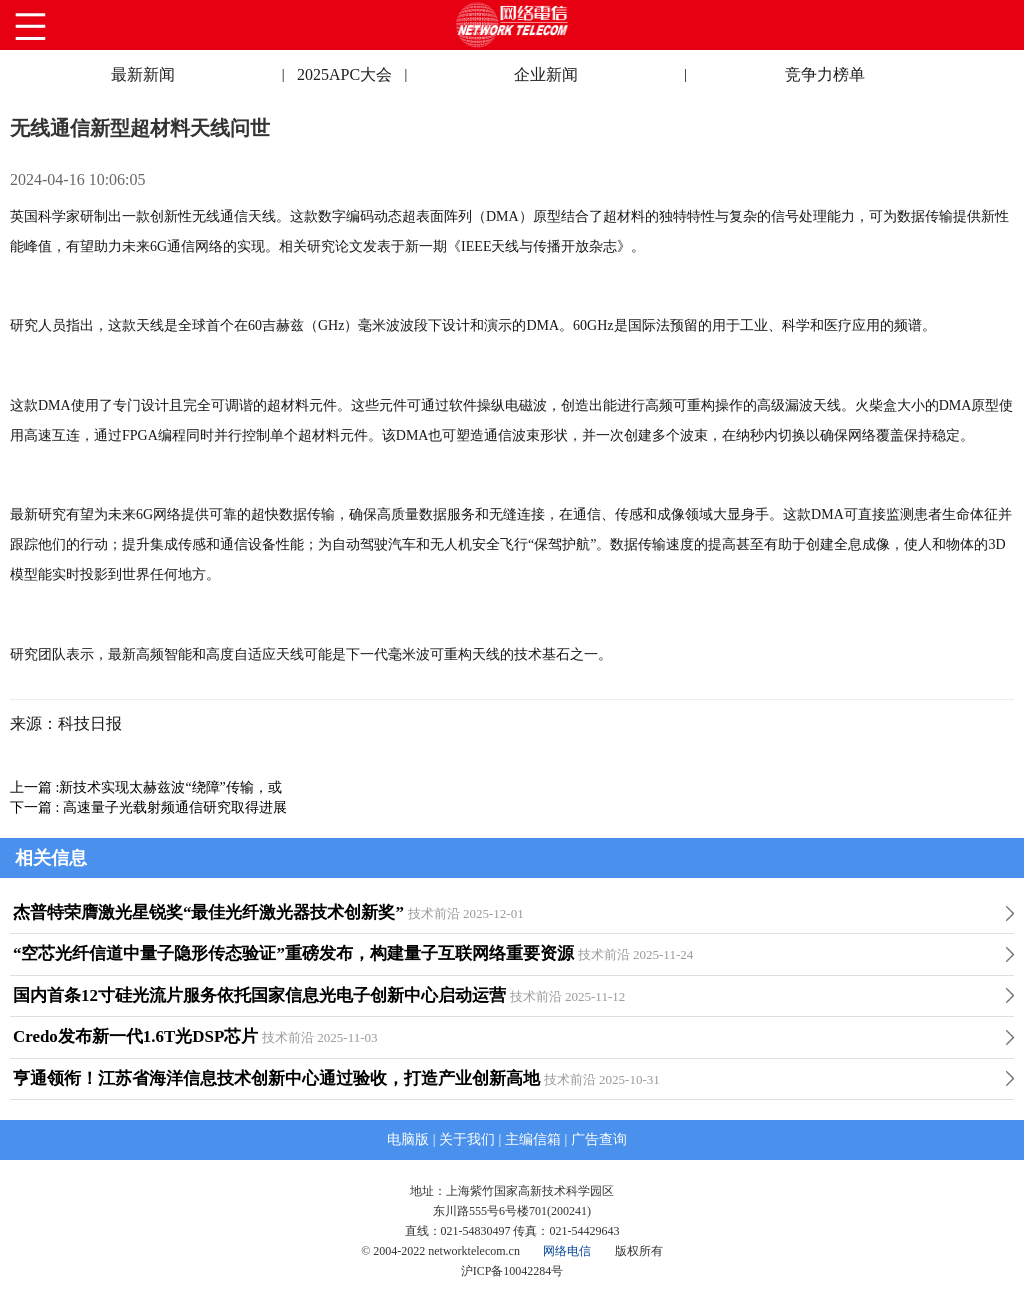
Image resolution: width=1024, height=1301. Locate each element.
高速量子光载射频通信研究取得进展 (175, 807)
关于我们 (467, 1139)
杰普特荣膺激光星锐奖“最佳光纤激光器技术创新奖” (208, 912)
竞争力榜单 (825, 74)
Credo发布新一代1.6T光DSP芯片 (135, 1036)
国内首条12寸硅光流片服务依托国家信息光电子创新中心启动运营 (259, 995)
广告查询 (599, 1139)
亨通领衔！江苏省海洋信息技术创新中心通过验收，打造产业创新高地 (276, 1078)
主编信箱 (533, 1139)
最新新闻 (143, 74)
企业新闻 (546, 74)
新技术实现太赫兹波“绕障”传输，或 (170, 787)
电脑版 (408, 1139)
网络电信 (567, 1251)
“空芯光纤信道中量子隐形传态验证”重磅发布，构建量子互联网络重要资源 (293, 953)
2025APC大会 (344, 74)
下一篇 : (36, 807)
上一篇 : (34, 787)
